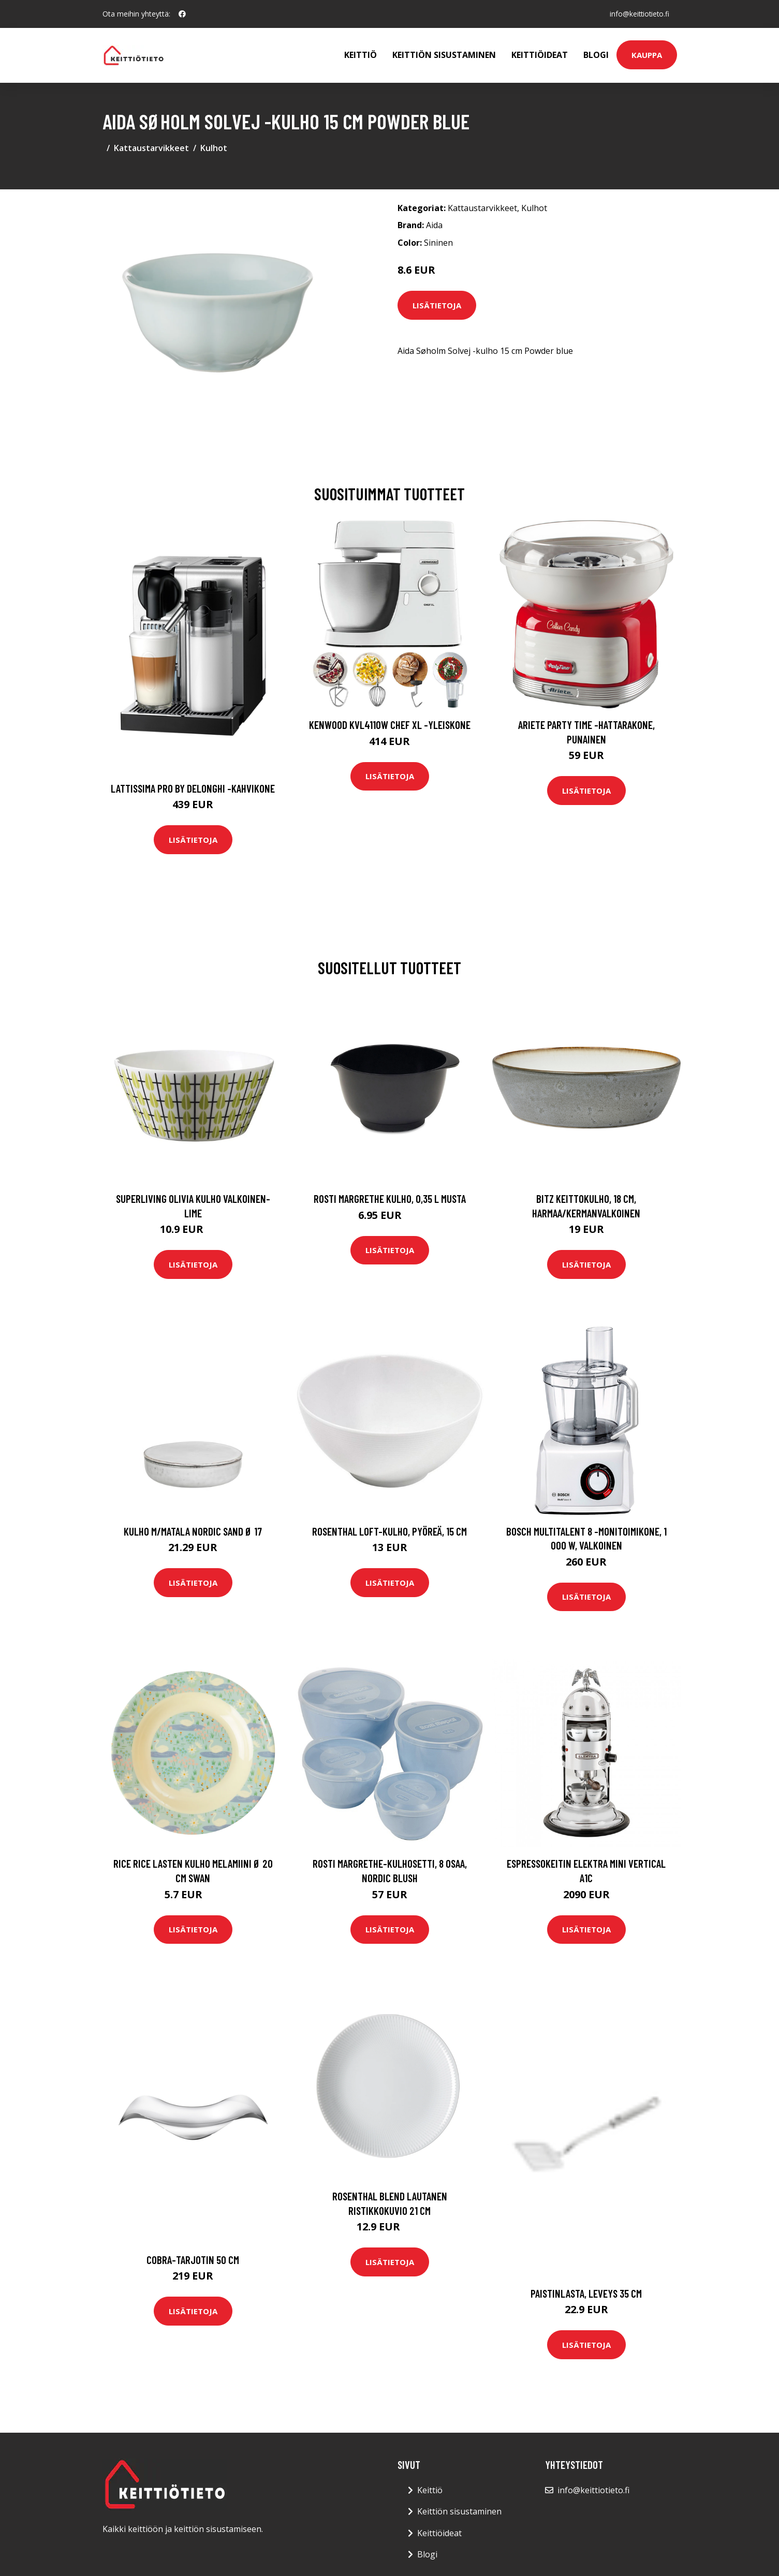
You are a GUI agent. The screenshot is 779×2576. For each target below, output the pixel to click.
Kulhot (213, 148)
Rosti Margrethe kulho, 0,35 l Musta (390, 1198)
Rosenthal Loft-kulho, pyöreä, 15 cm (389, 1531)
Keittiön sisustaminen (444, 55)
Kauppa (646, 55)
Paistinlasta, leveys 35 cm (586, 2293)
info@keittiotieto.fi (638, 14)
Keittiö (360, 55)
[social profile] (182, 14)
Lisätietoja (437, 305)
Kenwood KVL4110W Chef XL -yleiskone (390, 724)
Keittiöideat (539, 55)
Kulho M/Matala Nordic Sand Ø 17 (193, 1531)
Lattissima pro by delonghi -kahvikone (193, 788)
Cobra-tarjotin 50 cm (192, 2259)
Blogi (596, 55)
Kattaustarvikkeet (151, 148)
